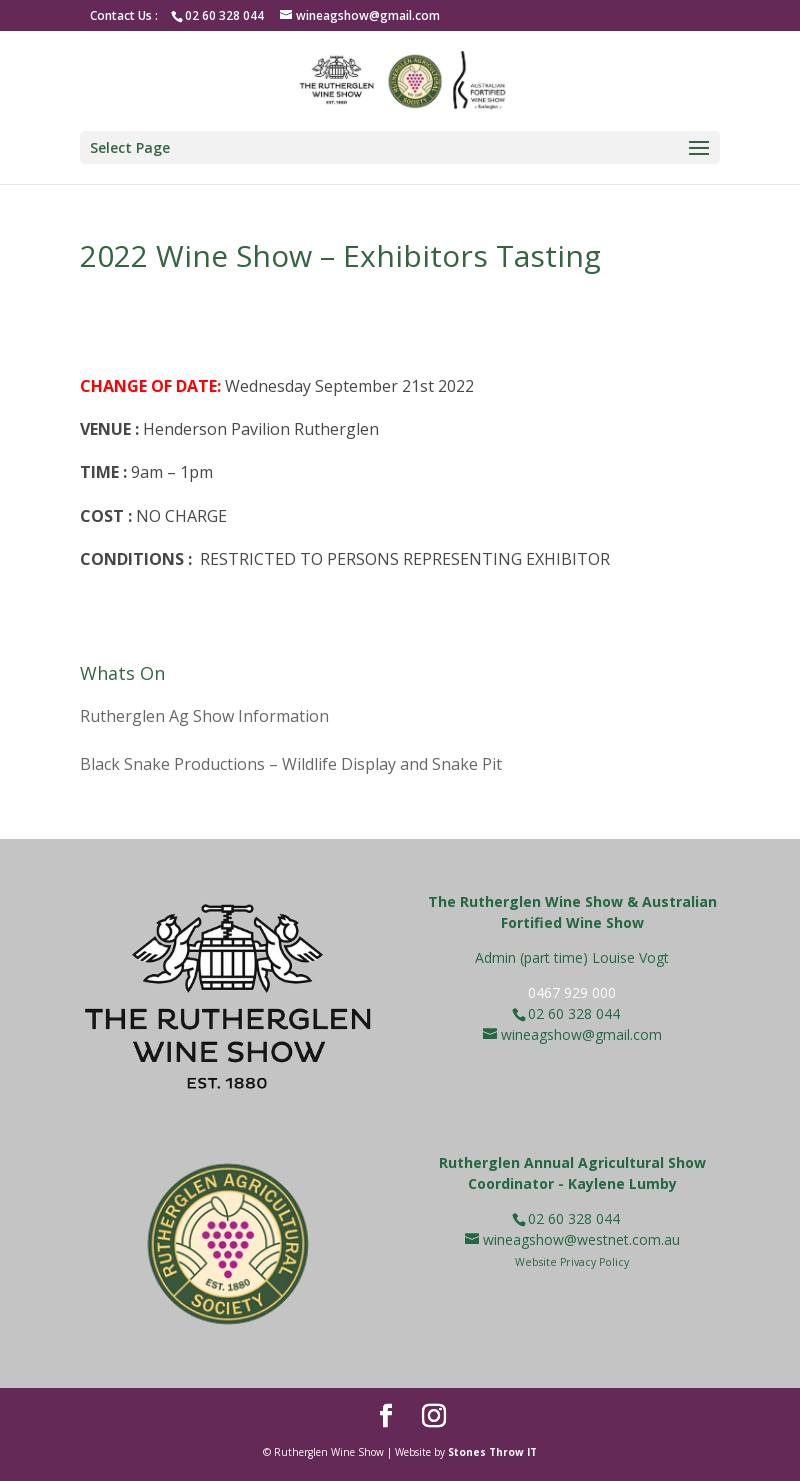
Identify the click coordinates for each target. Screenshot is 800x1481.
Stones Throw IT (492, 1452)
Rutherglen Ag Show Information (204, 716)
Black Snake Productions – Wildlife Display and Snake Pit (291, 764)
